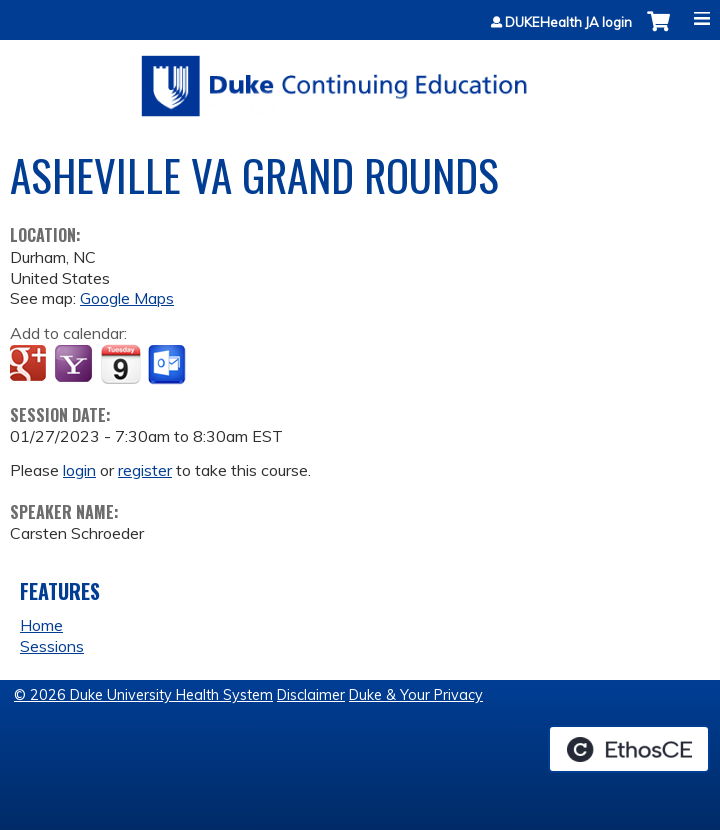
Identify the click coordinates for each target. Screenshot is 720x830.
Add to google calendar (30, 365)
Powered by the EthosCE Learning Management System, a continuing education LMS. (629, 749)
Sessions (52, 646)
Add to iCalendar (120, 364)
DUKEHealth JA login (568, 22)
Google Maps (127, 298)
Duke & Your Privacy (416, 695)
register (145, 470)
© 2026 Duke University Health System (143, 695)
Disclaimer (311, 695)
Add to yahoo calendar (75, 365)
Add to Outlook (168, 365)
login (79, 470)
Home (41, 625)
